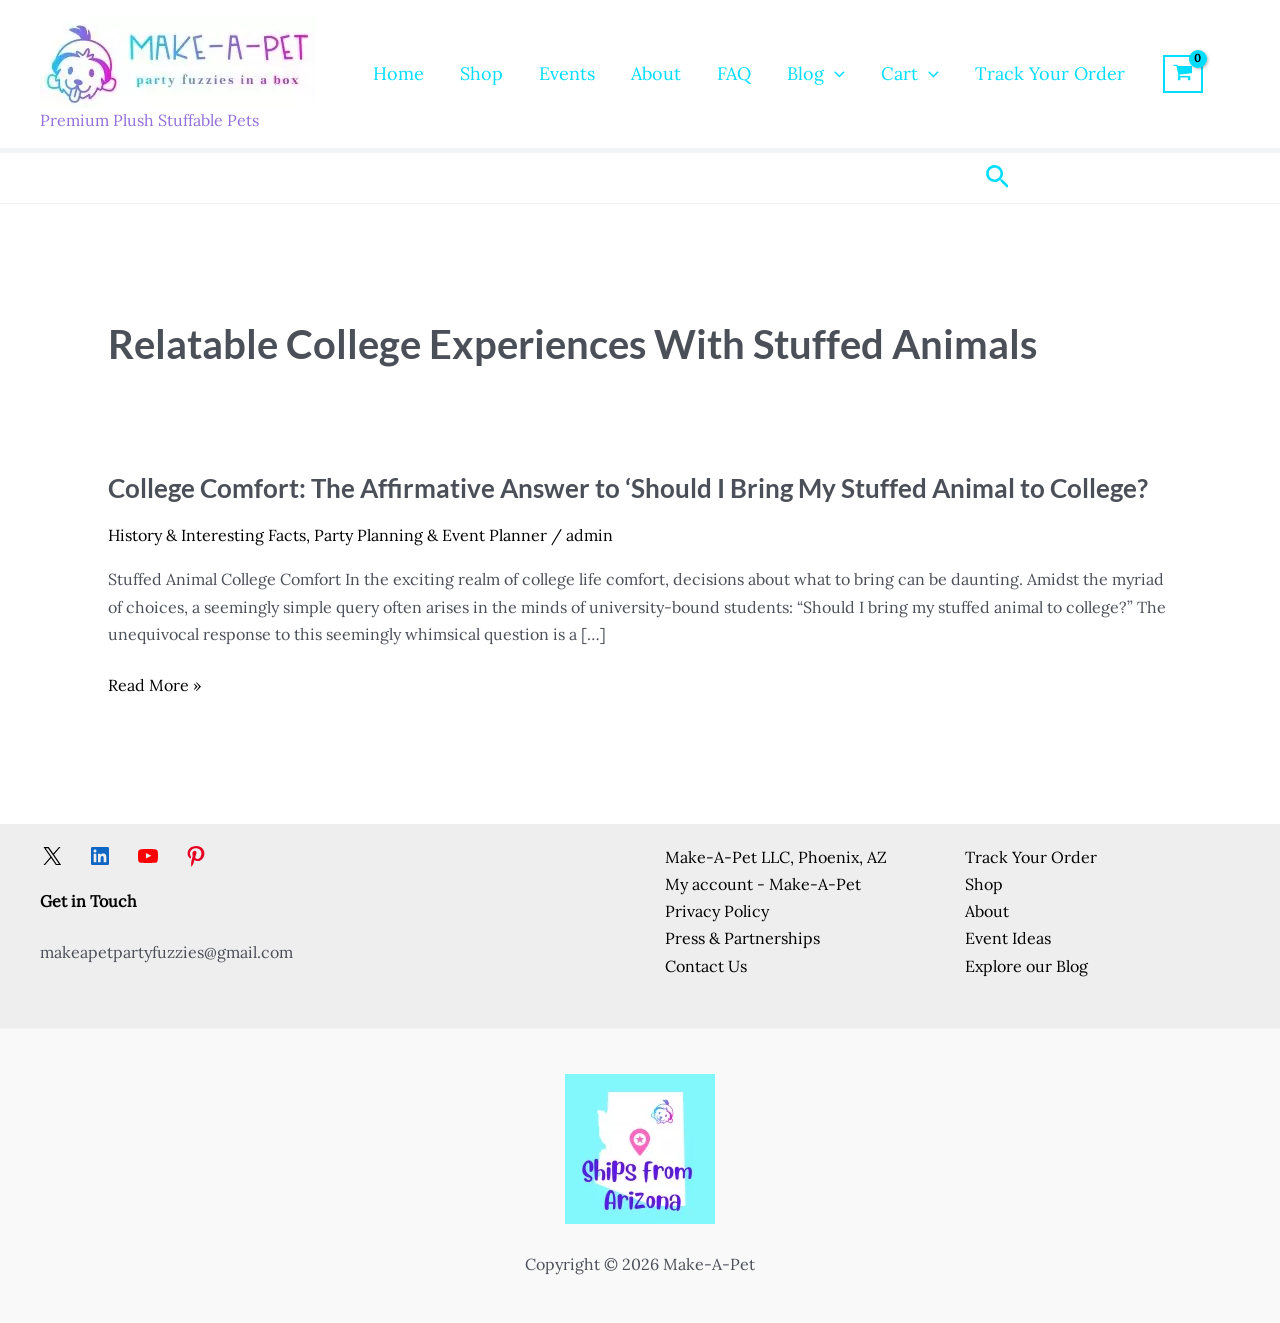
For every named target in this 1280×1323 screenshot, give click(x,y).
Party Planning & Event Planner (430, 535)
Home (398, 73)
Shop (481, 73)
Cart (910, 74)
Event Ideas (1008, 938)
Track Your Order (1050, 73)
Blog (816, 74)
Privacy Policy (717, 911)
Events (567, 73)
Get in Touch (88, 901)
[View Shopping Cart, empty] (1183, 74)
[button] (834, 74)
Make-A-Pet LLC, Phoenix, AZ (776, 857)
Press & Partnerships (742, 938)
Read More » (154, 685)
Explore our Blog (1026, 966)
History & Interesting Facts (207, 535)
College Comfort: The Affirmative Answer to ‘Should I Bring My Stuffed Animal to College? (628, 488)
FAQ (734, 73)
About (656, 73)
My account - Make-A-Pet (763, 884)
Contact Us (706, 966)
